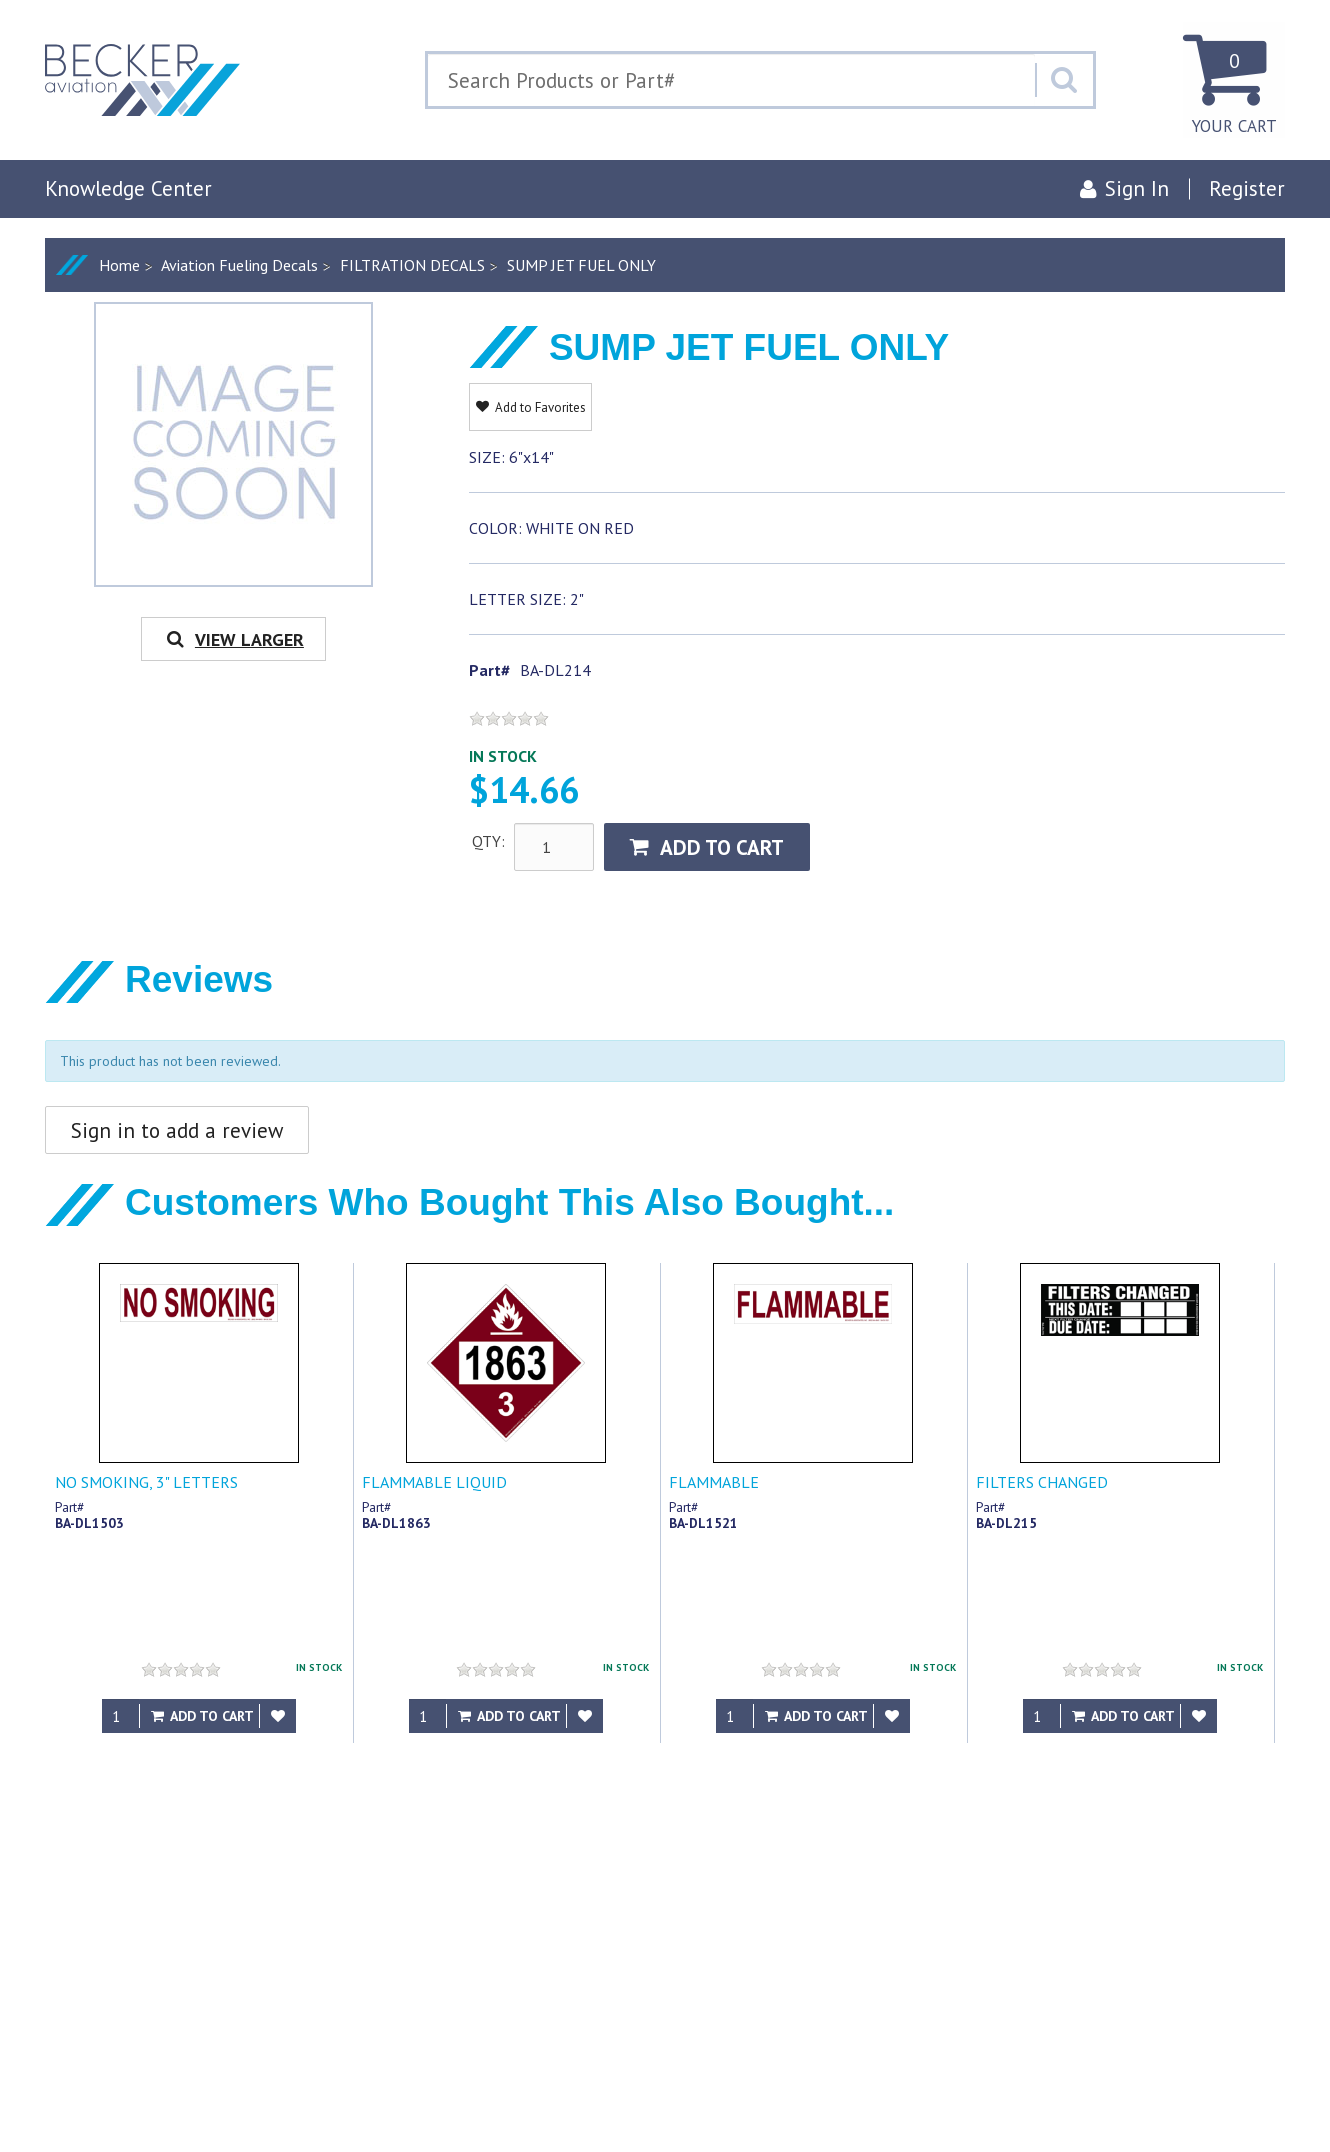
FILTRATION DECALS (412, 265)
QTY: (488, 841)
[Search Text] (731, 80)
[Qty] (121, 1716)
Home (119, 265)
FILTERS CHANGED (1042, 1482)
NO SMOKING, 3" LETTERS (146, 1482)
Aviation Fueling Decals (239, 265)
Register (1247, 188)
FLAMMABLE (714, 1482)
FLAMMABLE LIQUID (434, 1482)
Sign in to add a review (177, 1130)
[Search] (1064, 80)
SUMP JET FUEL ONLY (581, 265)
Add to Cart (707, 847)
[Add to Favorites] (278, 1716)
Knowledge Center (128, 188)
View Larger (233, 639)
